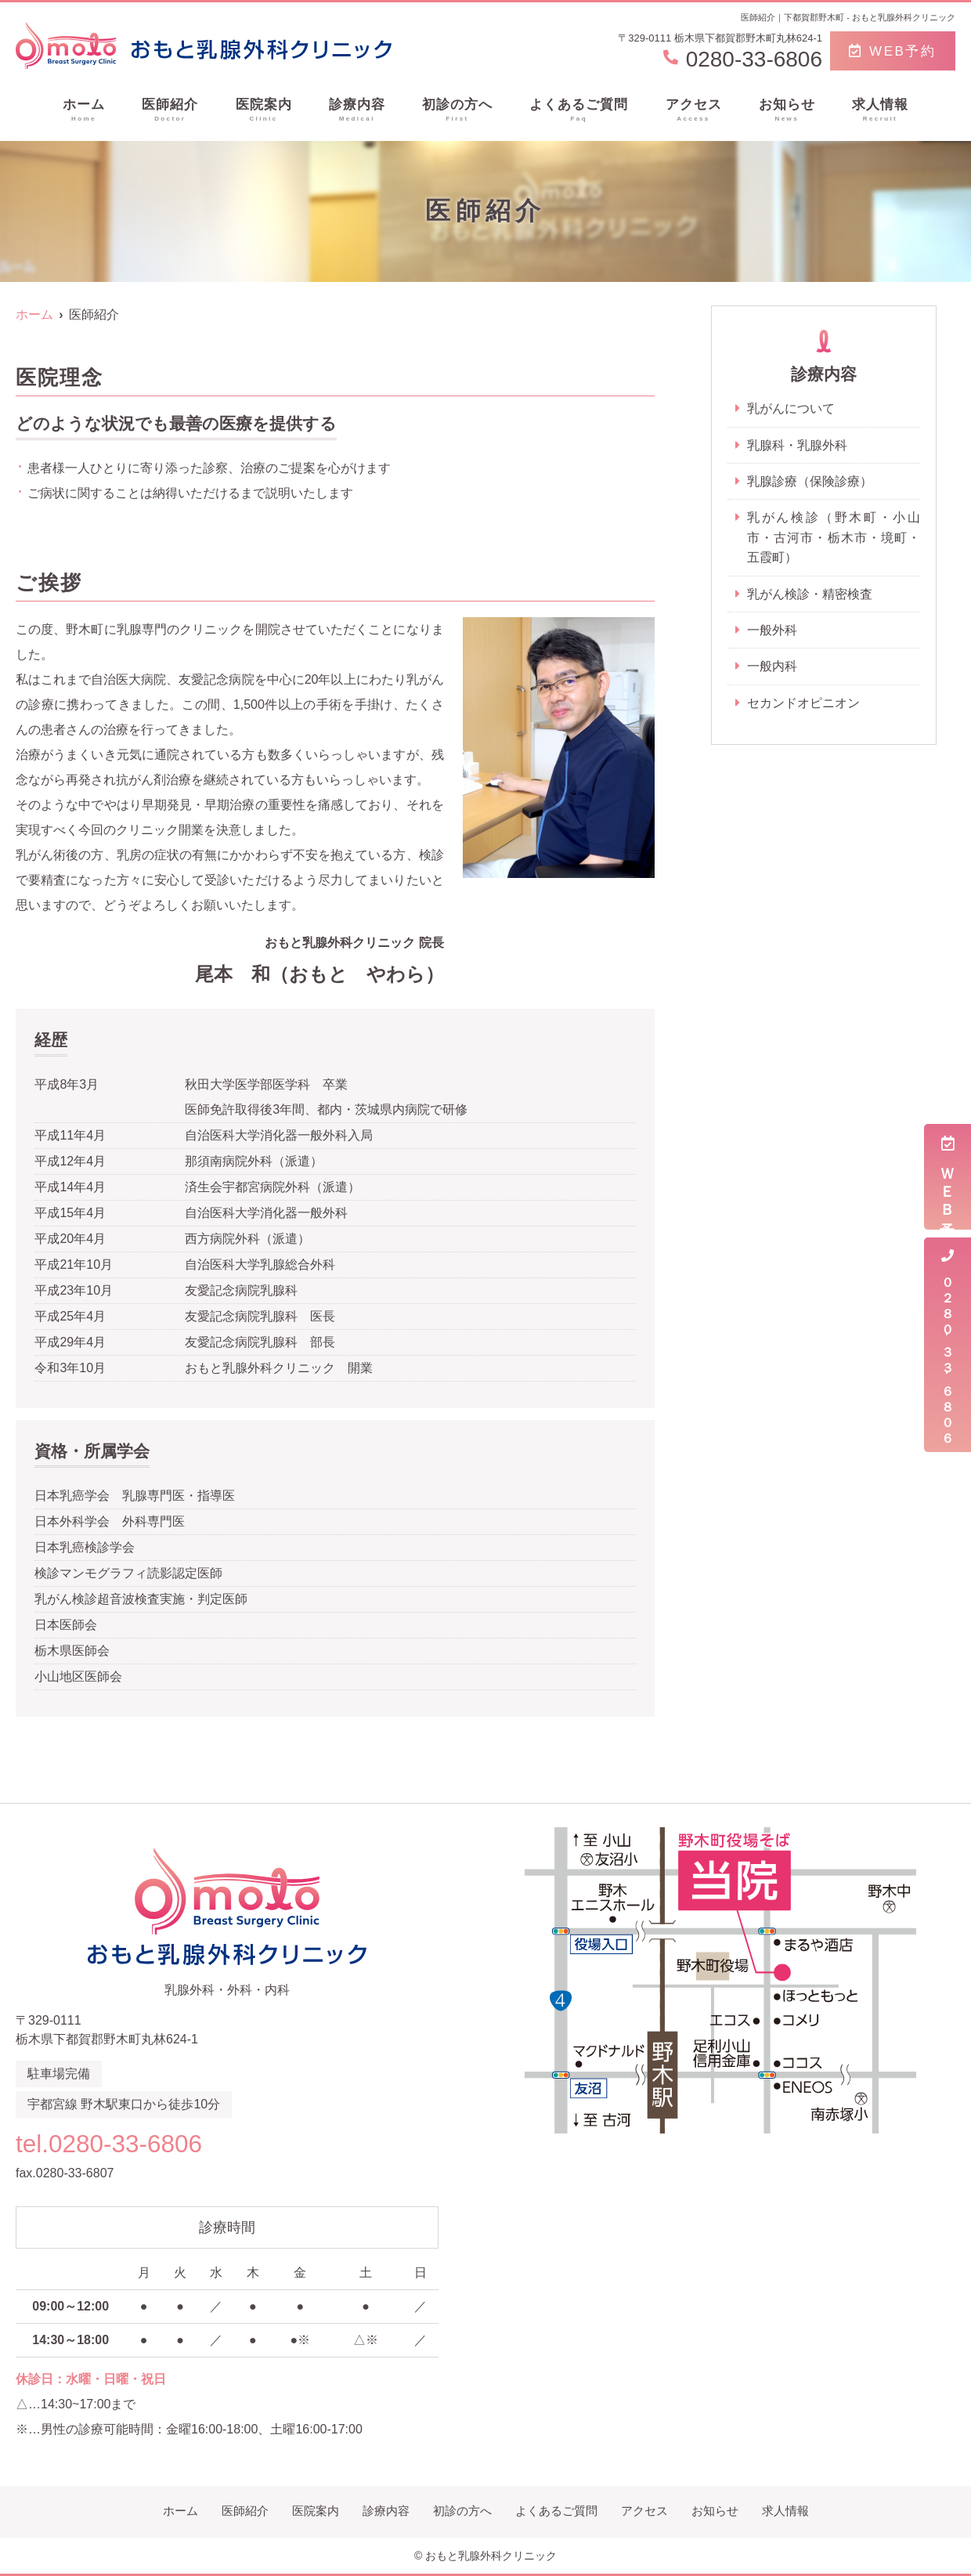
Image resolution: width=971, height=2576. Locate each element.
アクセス (694, 111)
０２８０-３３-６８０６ (948, 1344)
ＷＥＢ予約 (948, 1177)
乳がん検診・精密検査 (809, 595)
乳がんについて (791, 408)
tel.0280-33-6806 (116, 2143)
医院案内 (264, 111)
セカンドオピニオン (803, 704)
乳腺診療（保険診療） (809, 481)
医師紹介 (170, 111)
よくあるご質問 (578, 111)
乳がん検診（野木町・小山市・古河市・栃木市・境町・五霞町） (833, 538)
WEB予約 (892, 51)
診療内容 (357, 111)
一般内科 (772, 667)
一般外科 (772, 631)
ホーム (84, 111)
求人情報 (880, 111)
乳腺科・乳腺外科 (797, 445)
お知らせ (787, 111)
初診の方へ (457, 111)
